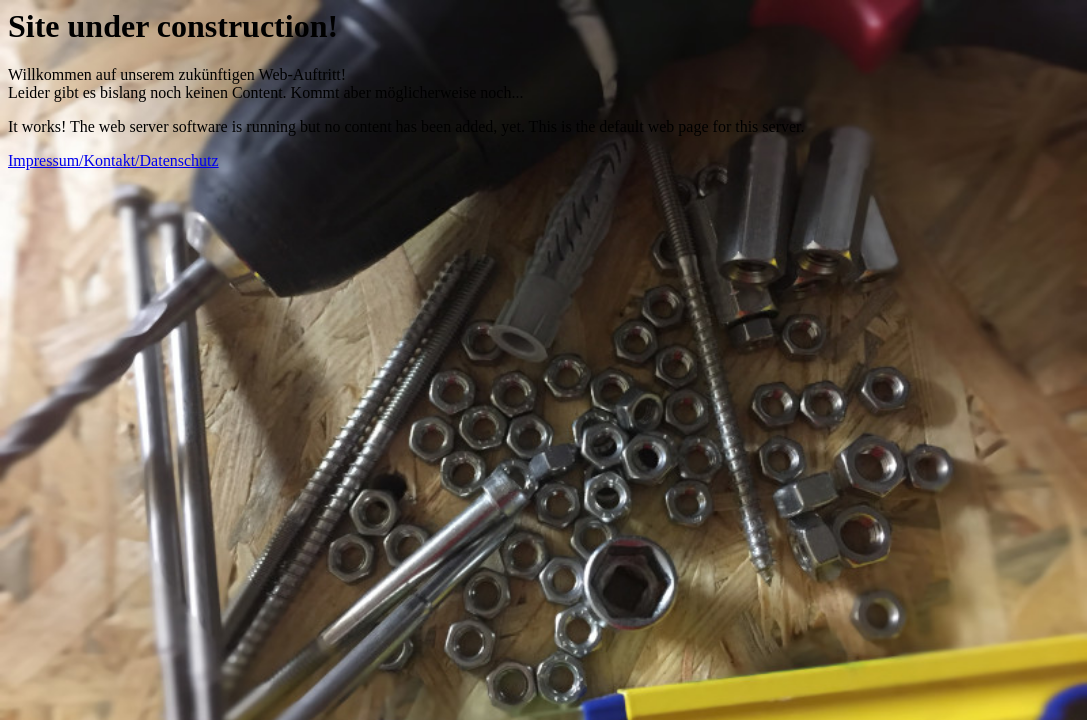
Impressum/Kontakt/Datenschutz (113, 160)
